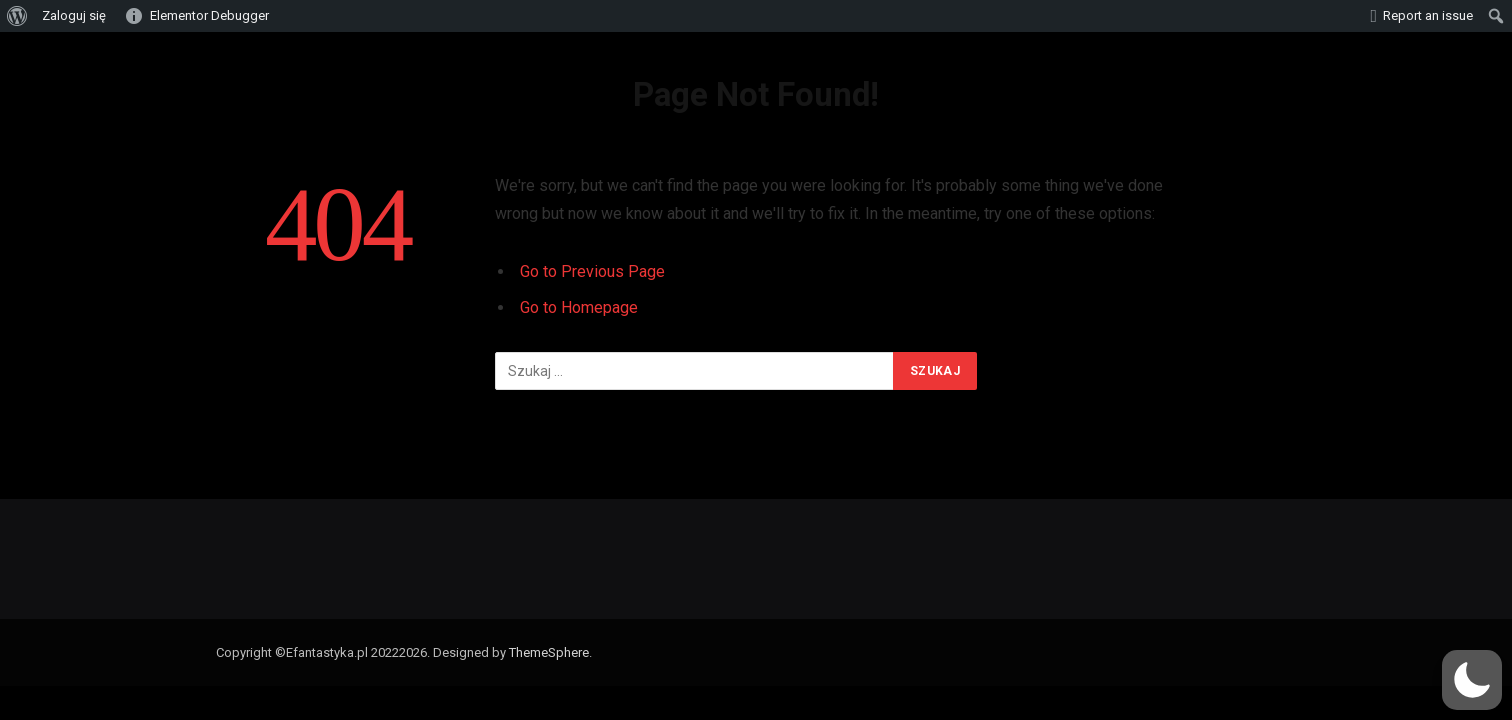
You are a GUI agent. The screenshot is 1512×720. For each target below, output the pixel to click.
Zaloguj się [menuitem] (74, 15)
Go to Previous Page (592, 271)
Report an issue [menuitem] (1428, 15)
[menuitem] (17, 16)
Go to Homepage (579, 307)
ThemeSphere (549, 652)
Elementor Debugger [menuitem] (209, 15)
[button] (1472, 680)
